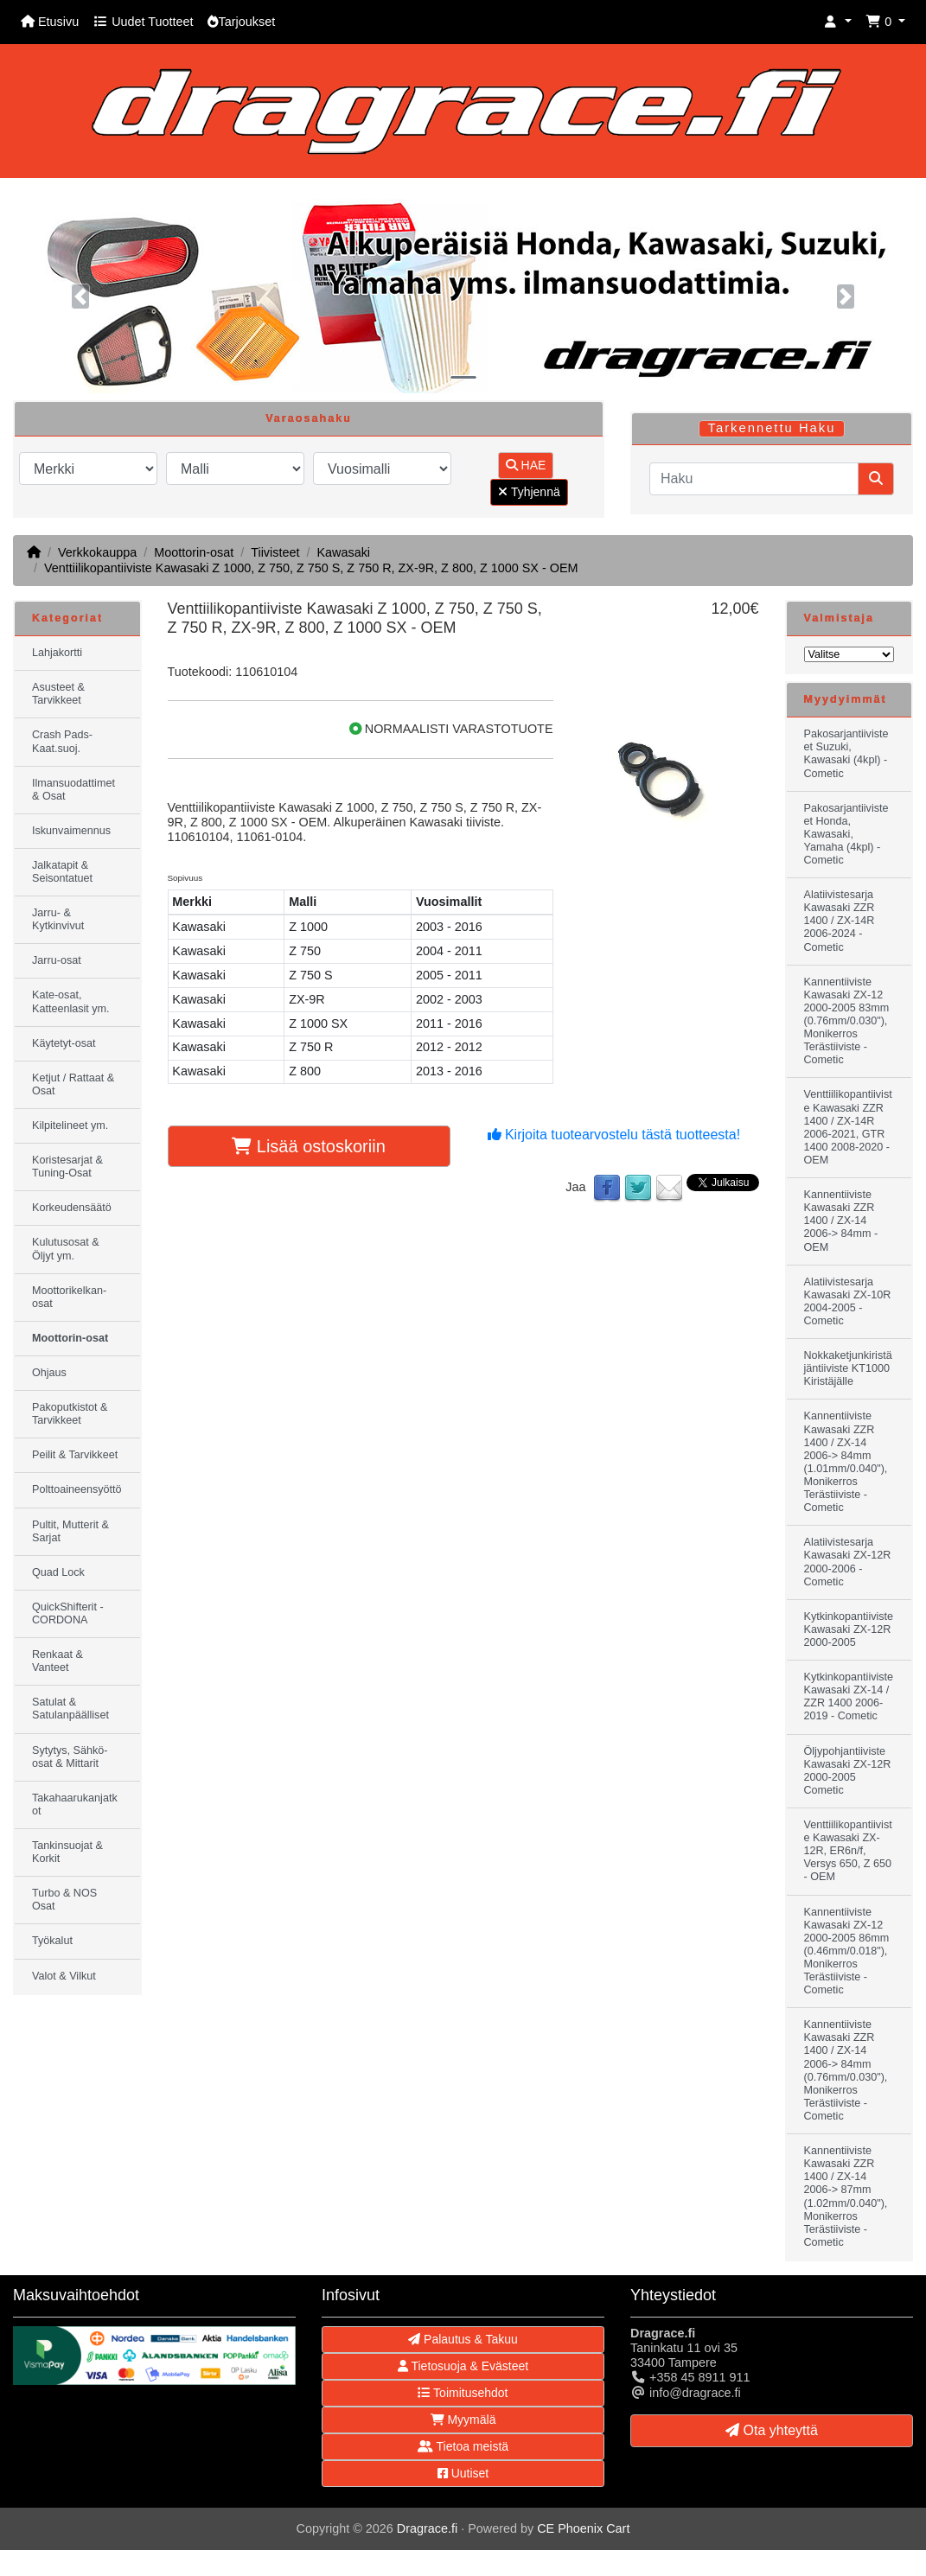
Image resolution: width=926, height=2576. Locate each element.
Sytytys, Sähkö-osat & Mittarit (70, 1756)
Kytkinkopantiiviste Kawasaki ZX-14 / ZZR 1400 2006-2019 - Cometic (849, 1696)
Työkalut (52, 1941)
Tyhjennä (528, 492)
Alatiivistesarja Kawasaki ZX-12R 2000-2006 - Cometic (847, 1561)
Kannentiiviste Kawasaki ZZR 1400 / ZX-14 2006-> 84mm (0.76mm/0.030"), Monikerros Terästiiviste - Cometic (846, 2070)
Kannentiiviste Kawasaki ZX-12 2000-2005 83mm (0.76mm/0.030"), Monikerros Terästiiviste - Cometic (847, 1021)
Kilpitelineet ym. (70, 1125)
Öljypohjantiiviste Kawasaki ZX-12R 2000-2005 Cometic (847, 1770)
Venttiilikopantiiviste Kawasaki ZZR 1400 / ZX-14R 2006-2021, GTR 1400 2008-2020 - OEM (848, 1127)
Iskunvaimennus (71, 831)
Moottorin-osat (193, 552)
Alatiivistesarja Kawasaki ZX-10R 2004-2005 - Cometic (847, 1301)
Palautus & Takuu (463, 2339)
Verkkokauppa (97, 552)
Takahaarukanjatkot (75, 1804)
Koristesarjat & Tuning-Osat (67, 1166)
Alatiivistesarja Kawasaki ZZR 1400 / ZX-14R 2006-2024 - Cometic (839, 921)
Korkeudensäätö (72, 1208)
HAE (526, 465)
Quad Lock (58, 1572)
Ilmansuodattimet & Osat (73, 789)
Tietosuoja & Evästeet (463, 2366)
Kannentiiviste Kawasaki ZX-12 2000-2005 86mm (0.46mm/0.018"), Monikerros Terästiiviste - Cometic (847, 1951)
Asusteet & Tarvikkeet (58, 693)
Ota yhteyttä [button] (771, 2430)
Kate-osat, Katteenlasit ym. (71, 1001)
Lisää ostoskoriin (309, 1146)
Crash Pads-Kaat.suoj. (62, 741)
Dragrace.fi (427, 2528)
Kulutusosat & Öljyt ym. (65, 1248)
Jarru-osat (56, 960)
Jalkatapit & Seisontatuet (62, 871)
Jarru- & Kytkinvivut (58, 919)
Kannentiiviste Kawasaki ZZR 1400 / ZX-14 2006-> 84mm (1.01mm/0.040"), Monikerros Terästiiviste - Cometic (846, 1462)
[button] (837, 22)
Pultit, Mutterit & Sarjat (70, 1531)
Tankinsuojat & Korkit (67, 1852)
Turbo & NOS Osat (64, 1899)
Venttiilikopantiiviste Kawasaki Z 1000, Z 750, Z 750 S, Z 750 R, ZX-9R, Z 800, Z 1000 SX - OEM (311, 568)
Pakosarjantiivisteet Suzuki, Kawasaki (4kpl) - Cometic (846, 753)
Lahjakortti (57, 653)
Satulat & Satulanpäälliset (70, 1708)
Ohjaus (49, 1373)
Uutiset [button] (463, 2473)
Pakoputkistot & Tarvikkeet (70, 1413)
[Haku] (754, 478)
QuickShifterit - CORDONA (68, 1613)
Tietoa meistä (463, 2446)
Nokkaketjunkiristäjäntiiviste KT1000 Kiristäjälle (848, 1368)
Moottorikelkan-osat (69, 1297)
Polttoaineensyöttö (77, 1489)
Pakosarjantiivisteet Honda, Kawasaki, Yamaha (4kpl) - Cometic (846, 834)
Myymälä (463, 2419)
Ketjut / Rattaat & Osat (73, 1084)
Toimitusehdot (463, 2393)
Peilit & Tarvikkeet (75, 1455)
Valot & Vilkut (64, 1976)
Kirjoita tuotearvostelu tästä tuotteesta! (614, 1134)
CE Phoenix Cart (583, 2528)
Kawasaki (343, 552)
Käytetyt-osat (64, 1043)
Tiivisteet (275, 552)
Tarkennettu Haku (772, 428)
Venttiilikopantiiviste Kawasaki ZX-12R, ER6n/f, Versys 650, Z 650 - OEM (848, 1851)
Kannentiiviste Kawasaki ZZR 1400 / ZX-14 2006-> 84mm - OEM (841, 1221)
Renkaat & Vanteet (57, 1661)
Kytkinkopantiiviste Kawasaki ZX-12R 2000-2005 (849, 1629)
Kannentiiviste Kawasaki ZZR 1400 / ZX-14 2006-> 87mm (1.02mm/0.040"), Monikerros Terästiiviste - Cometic (846, 2196)
